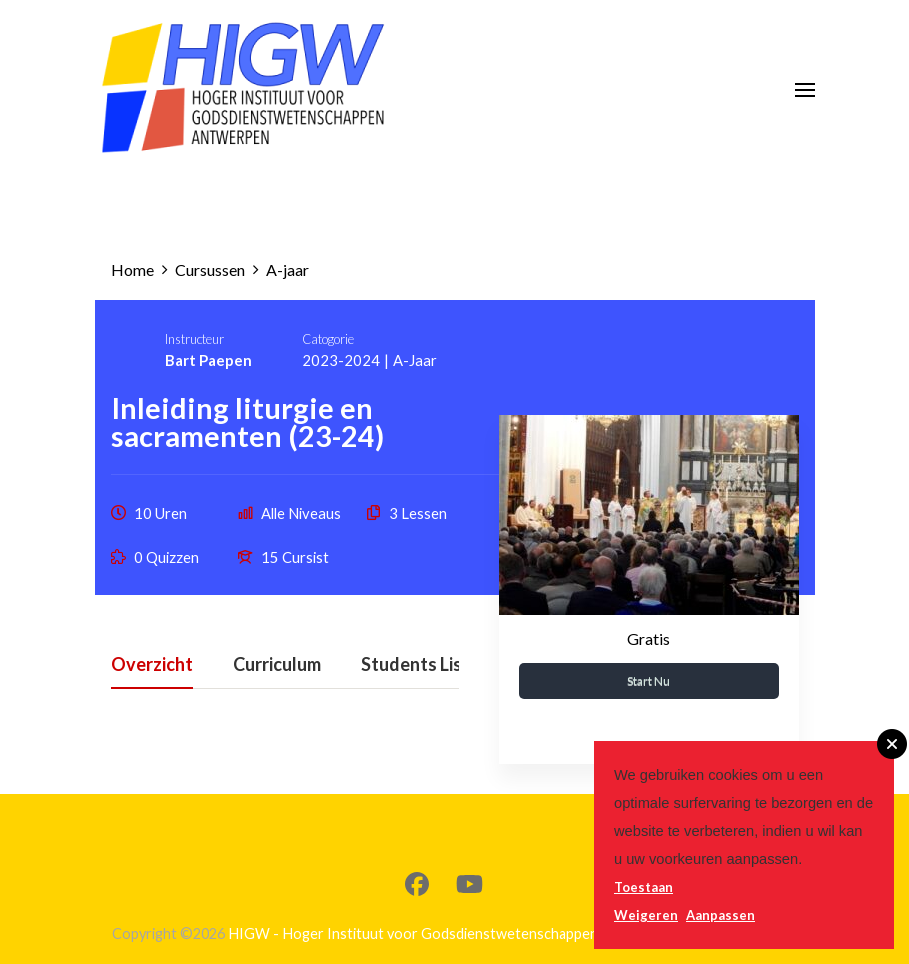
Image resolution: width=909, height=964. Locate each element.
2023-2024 (341, 360)
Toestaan (643, 887)
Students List (415, 665)
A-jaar (415, 360)
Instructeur (194, 339)
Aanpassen (720, 915)
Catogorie (328, 339)
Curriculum (277, 665)
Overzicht (152, 665)
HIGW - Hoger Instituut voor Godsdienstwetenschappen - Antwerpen (455, 933)
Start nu (648, 680)
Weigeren (646, 915)
